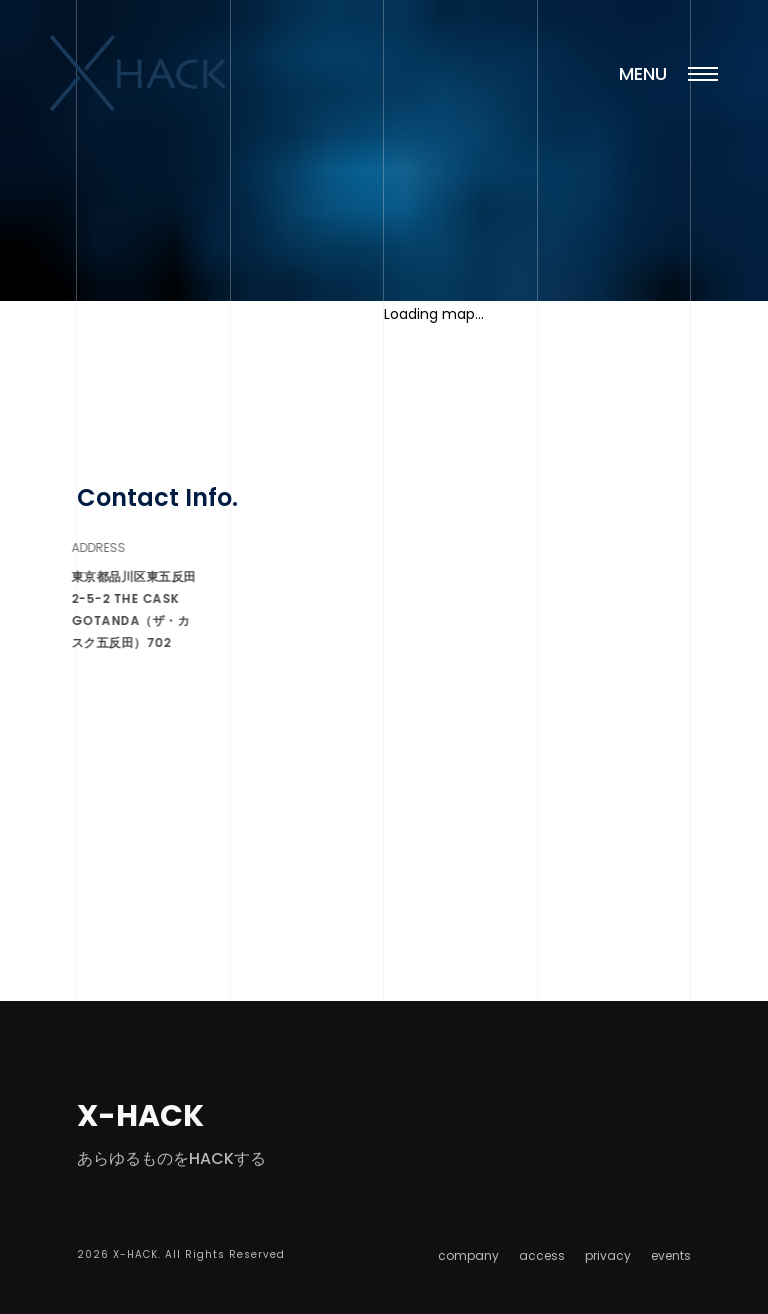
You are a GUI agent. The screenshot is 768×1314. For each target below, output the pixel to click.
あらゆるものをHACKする (171, 1158)
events (671, 1255)
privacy (608, 1255)
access (542, 1255)
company (468, 1255)
